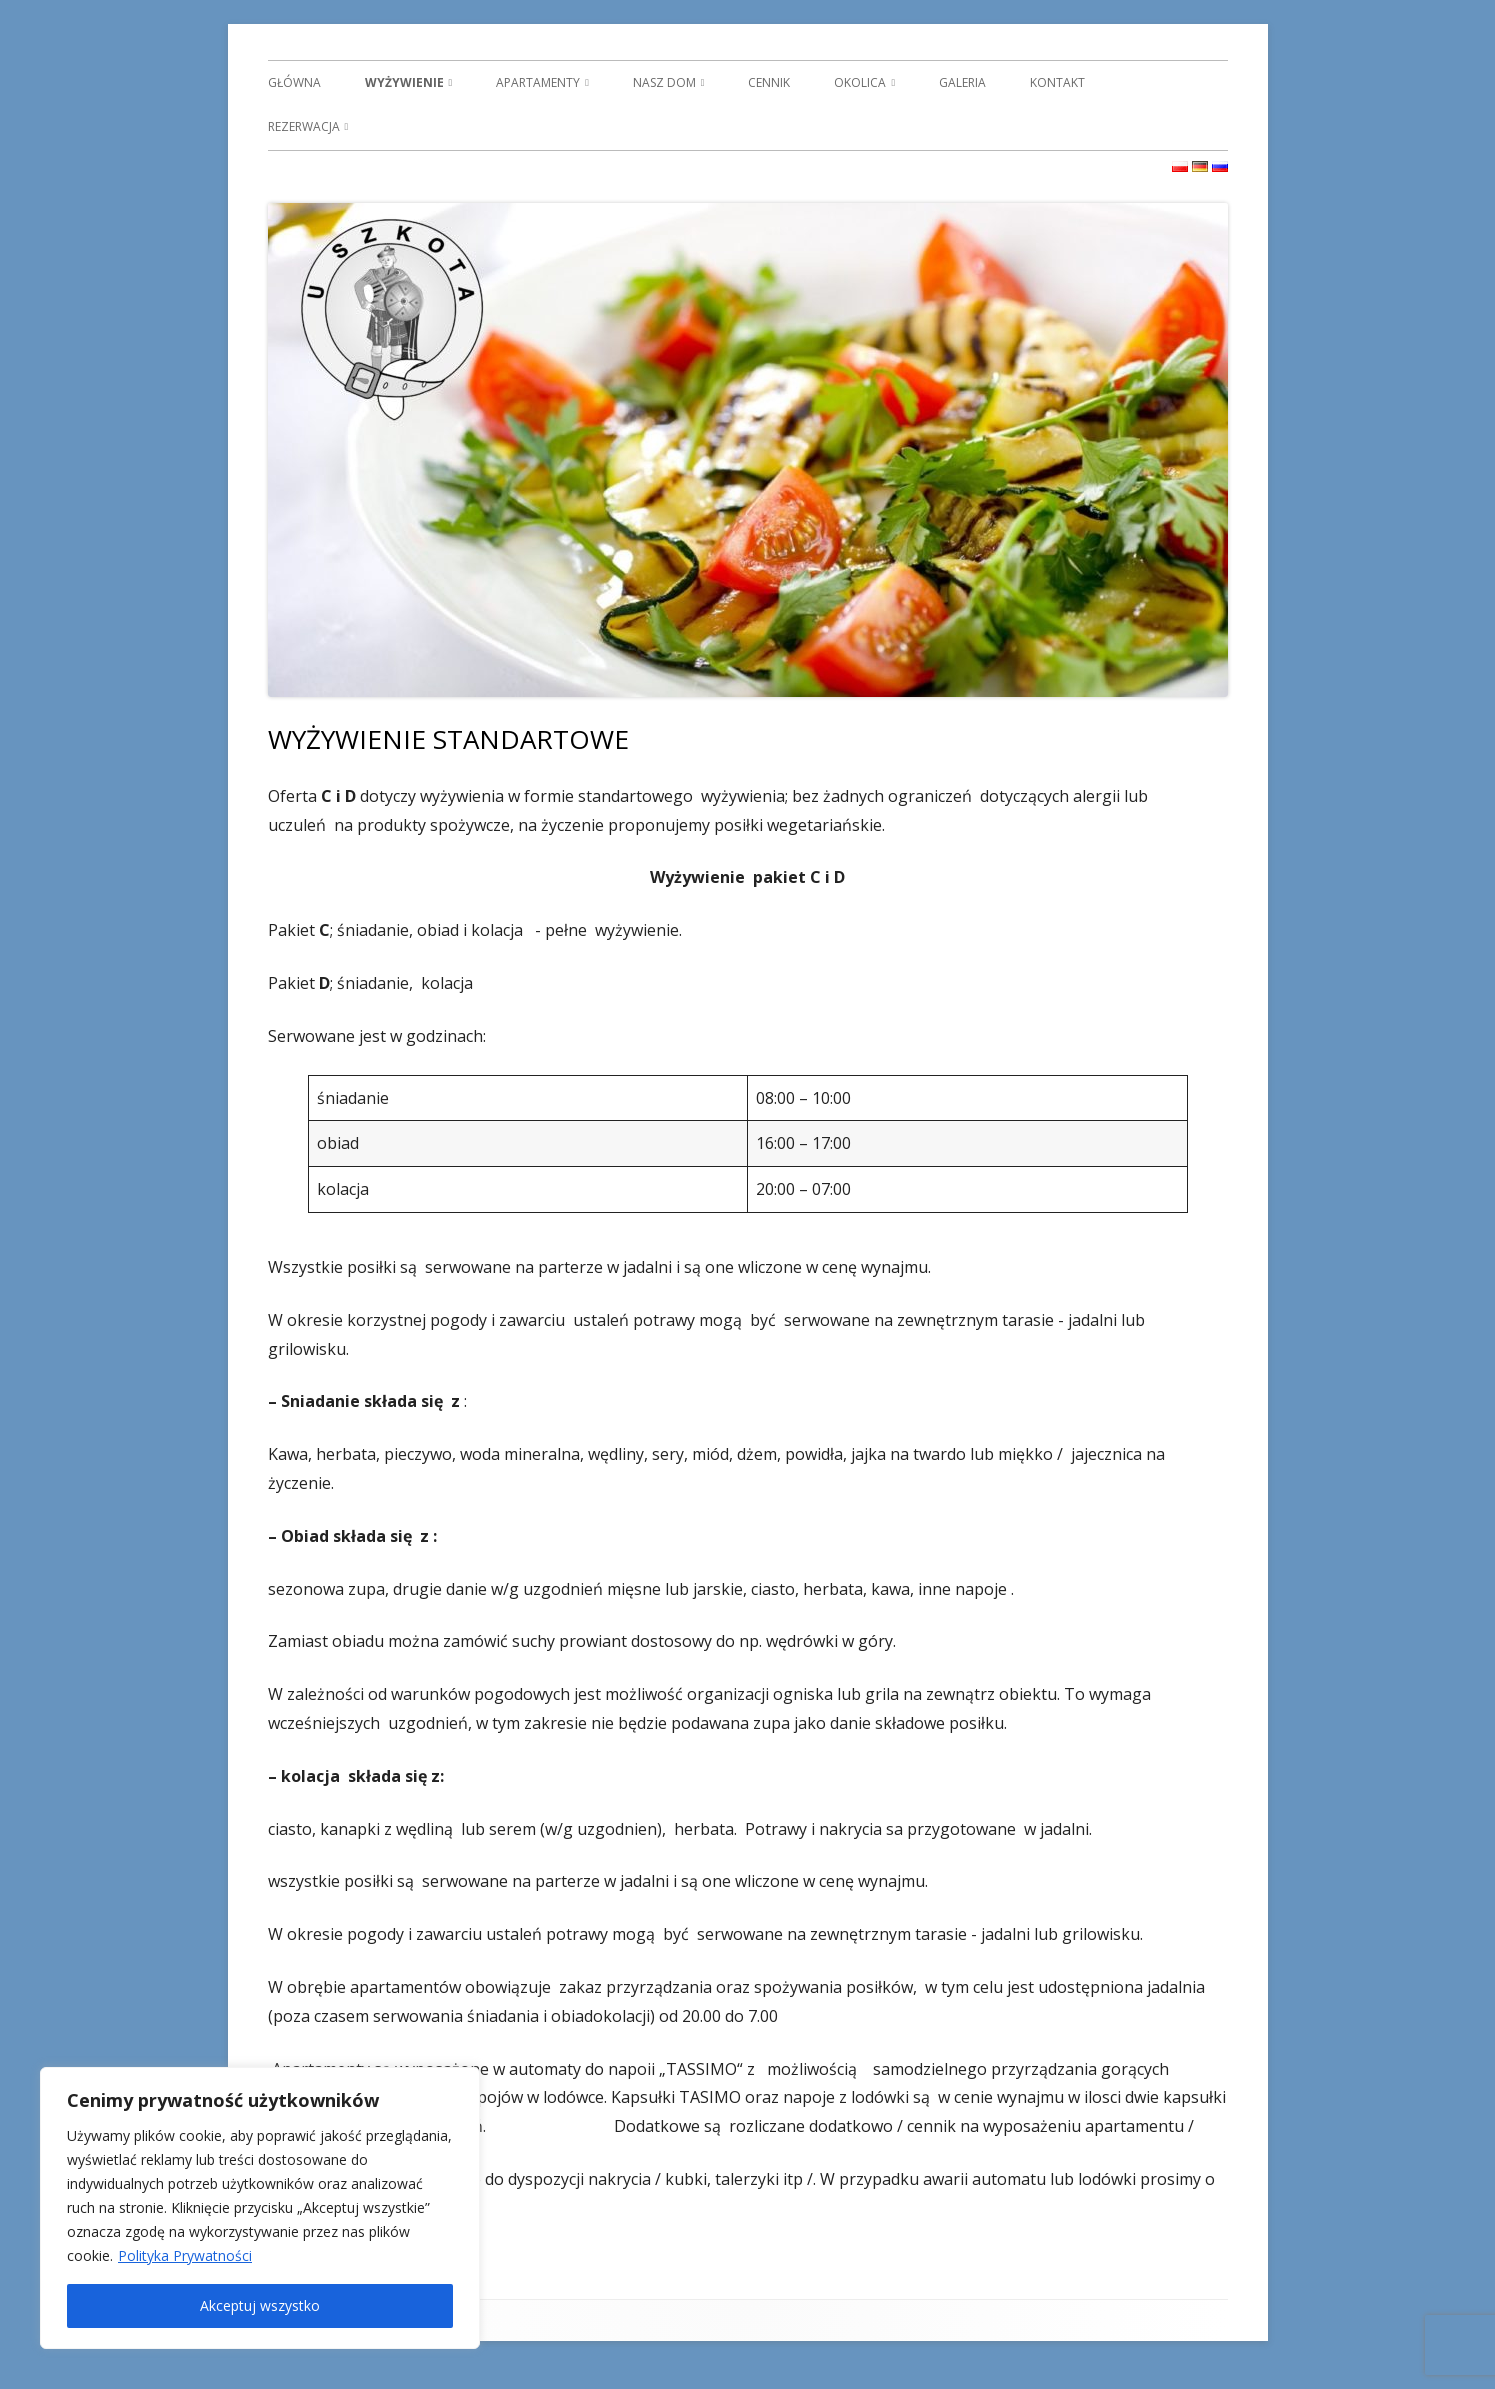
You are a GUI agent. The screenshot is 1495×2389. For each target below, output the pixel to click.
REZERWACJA (304, 126)
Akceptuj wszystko (260, 2305)
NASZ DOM (664, 82)
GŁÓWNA (294, 82)
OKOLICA (860, 82)
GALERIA (962, 82)
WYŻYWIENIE (404, 82)
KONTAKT (1057, 82)
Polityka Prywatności (185, 2255)
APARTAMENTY (538, 82)
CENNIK (769, 82)
